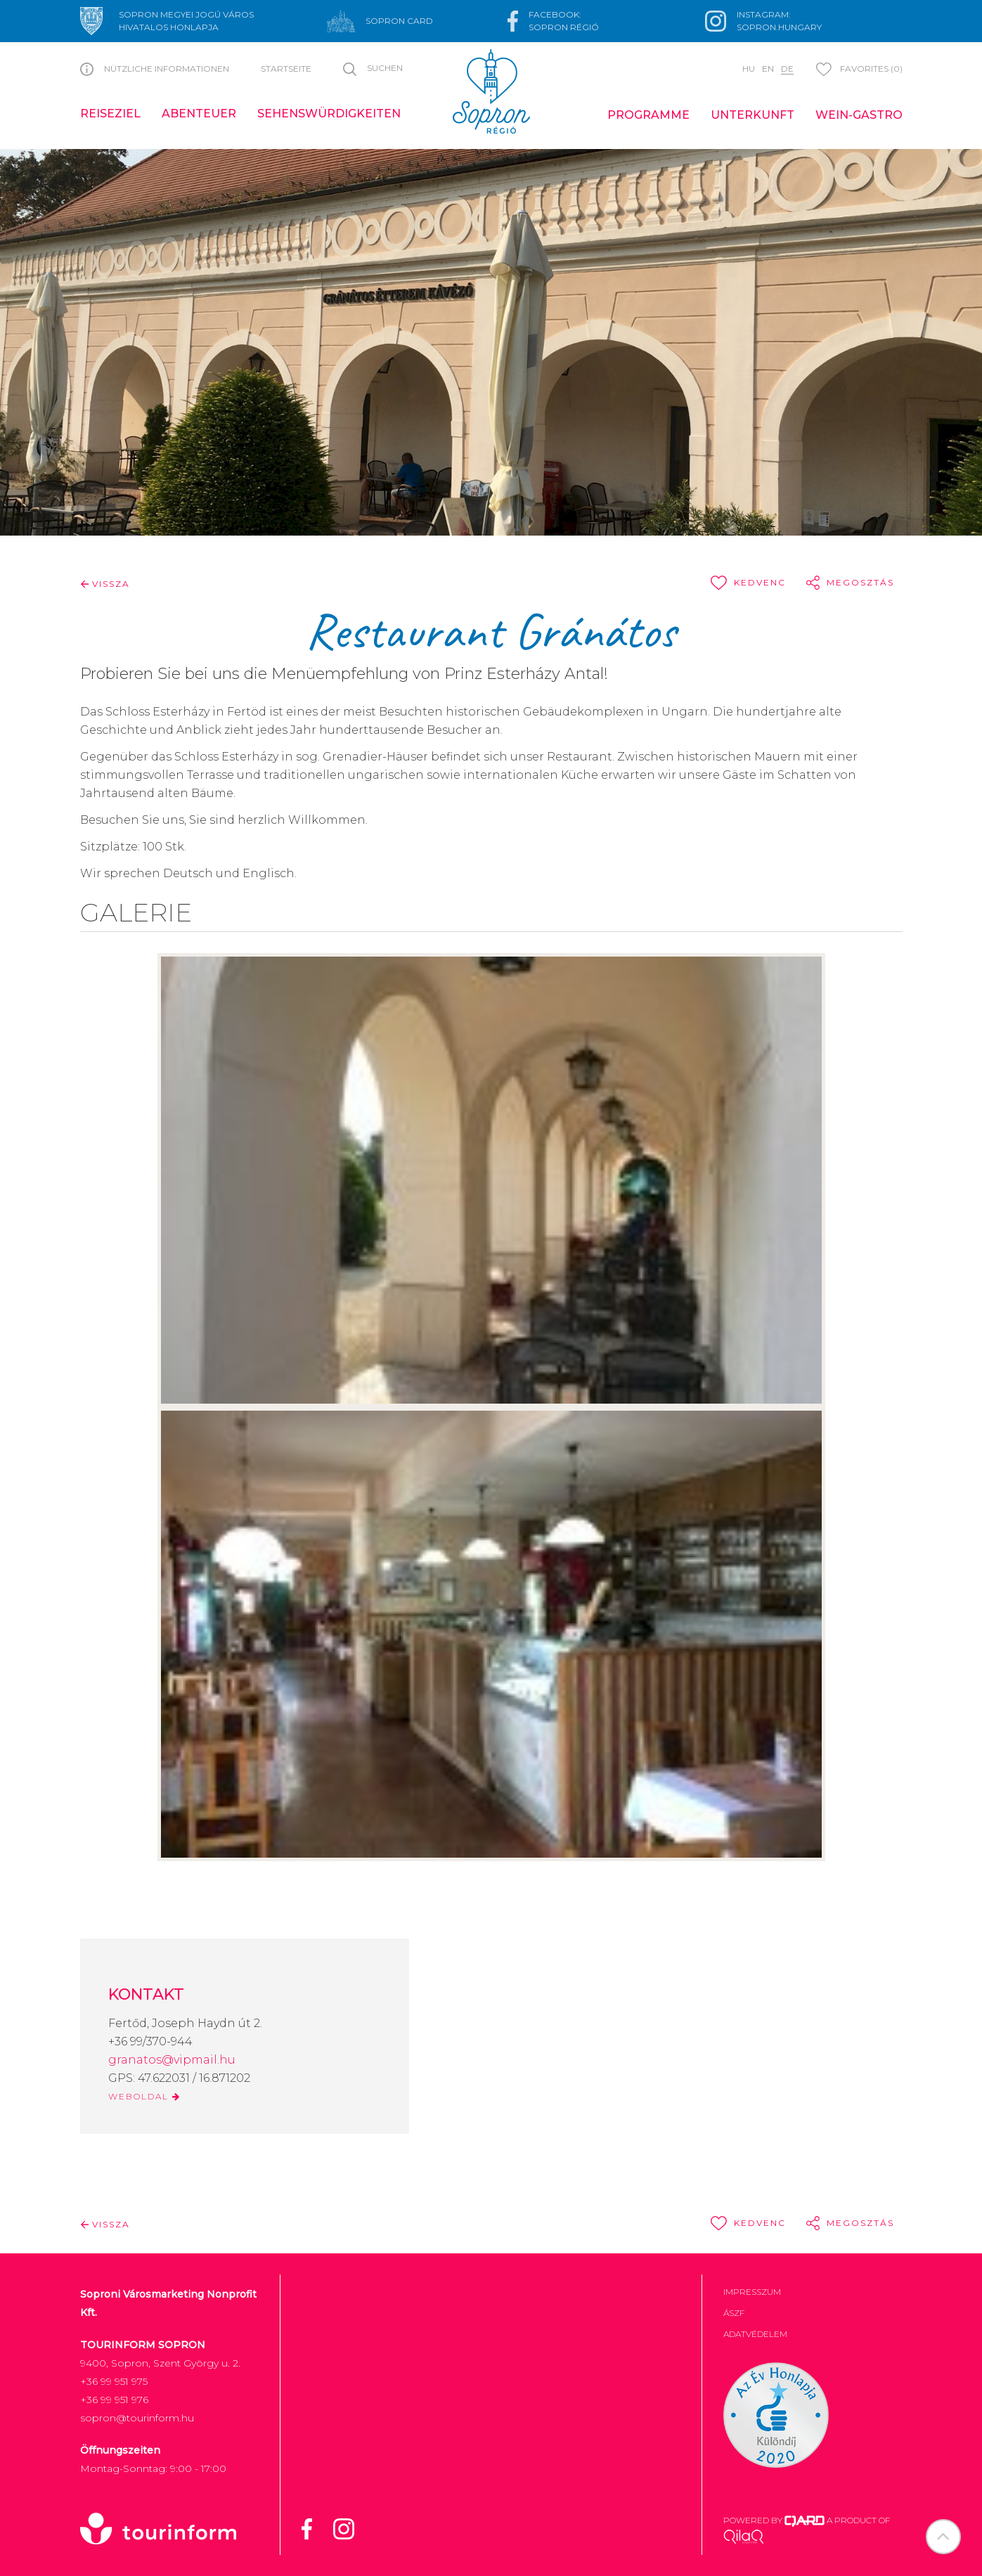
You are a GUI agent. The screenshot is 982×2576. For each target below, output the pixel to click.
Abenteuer (199, 113)
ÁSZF (733, 2313)
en (768, 68)
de (787, 68)
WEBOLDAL (144, 2096)
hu (748, 68)
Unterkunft (752, 115)
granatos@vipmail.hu (171, 2059)
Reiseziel (110, 113)
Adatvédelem (755, 2334)
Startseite (286, 68)
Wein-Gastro (859, 115)
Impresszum (752, 2291)
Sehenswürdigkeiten (329, 113)
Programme (648, 115)
